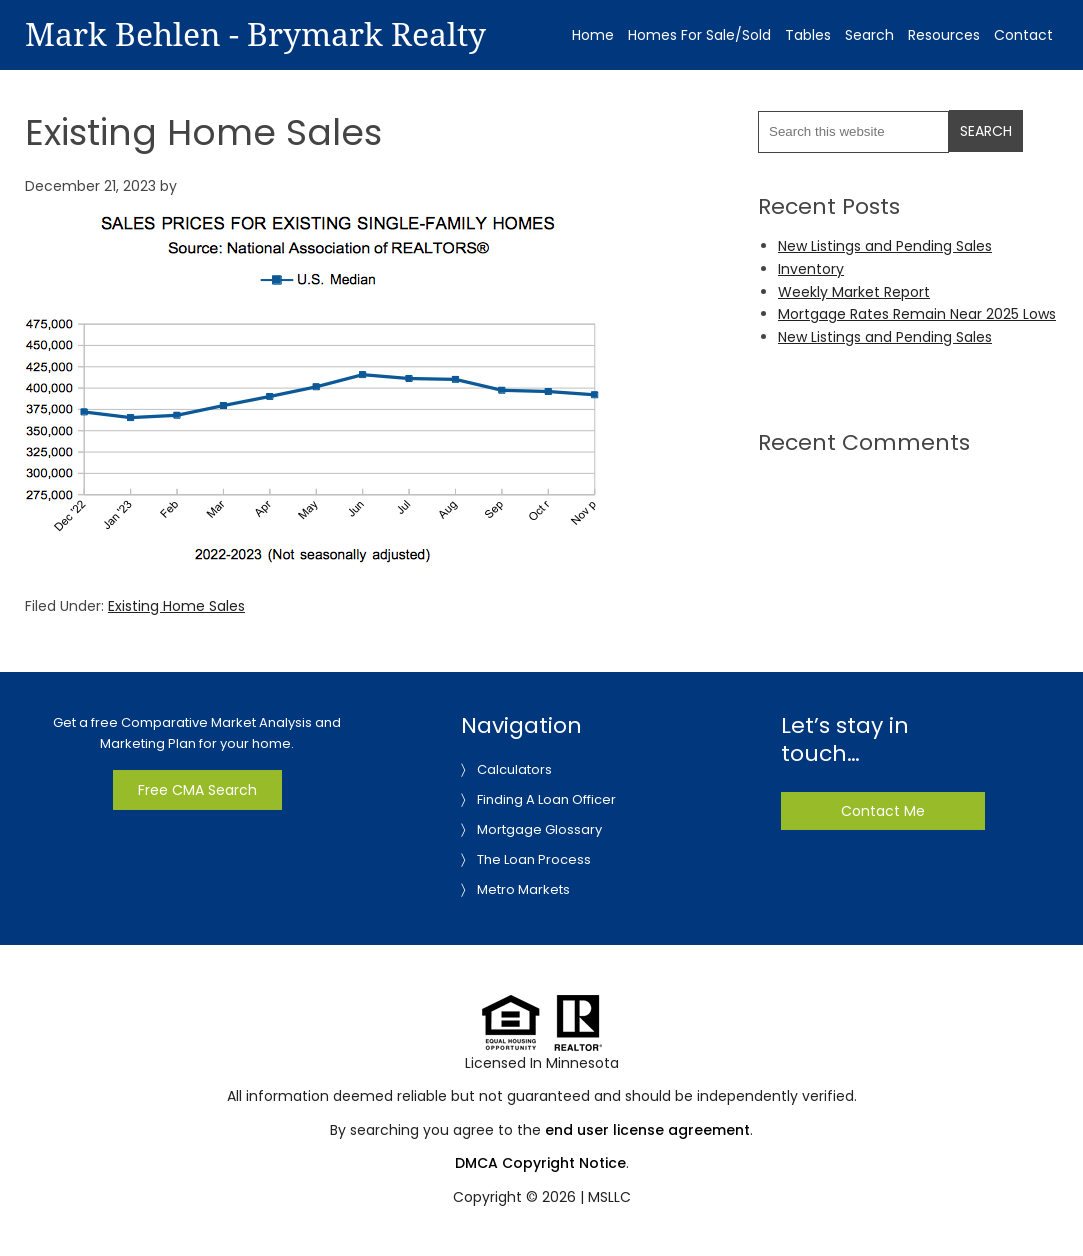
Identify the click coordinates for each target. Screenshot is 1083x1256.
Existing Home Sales (176, 606)
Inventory (811, 269)
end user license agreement (647, 1130)
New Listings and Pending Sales (885, 246)
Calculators (514, 769)
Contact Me (883, 811)
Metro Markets (523, 889)
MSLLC (609, 1197)
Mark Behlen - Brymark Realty (255, 35)
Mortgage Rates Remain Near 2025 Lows (917, 314)
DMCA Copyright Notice (540, 1163)
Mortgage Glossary (539, 829)
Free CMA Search (197, 790)
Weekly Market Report (854, 292)
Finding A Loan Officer (546, 799)
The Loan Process (534, 859)
